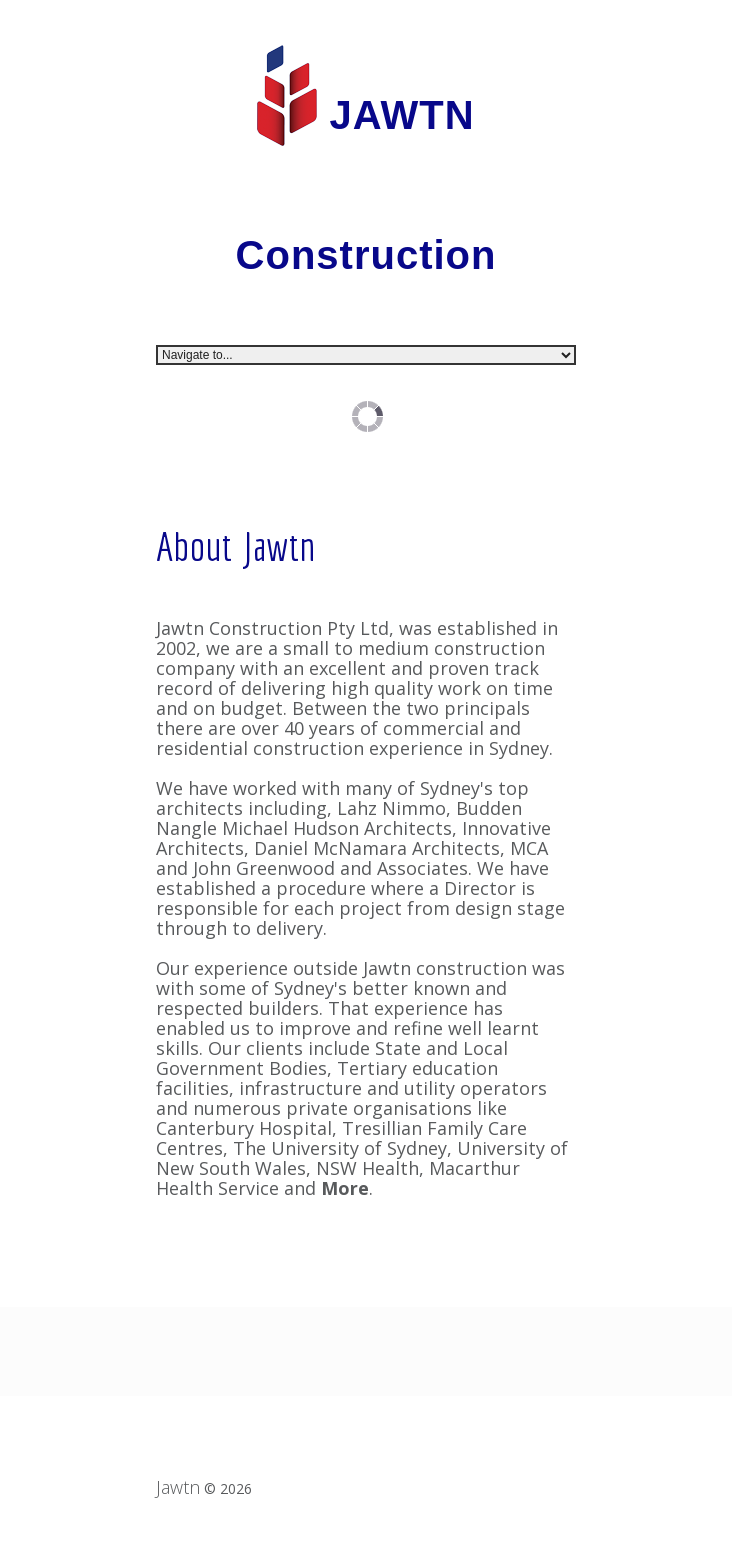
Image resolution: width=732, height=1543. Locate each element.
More (345, 1188)
